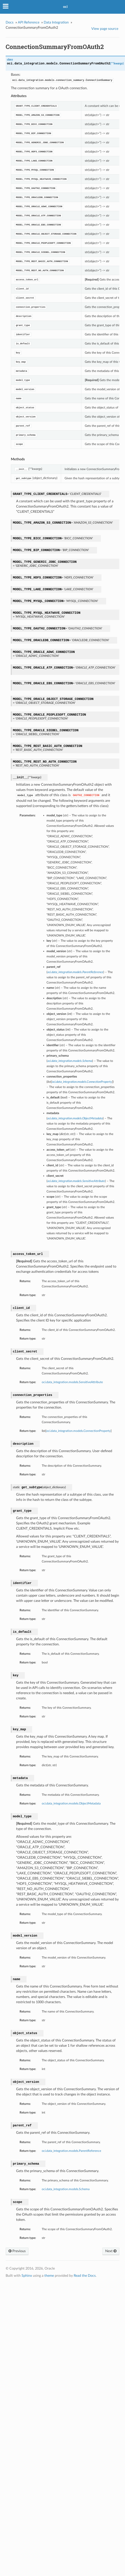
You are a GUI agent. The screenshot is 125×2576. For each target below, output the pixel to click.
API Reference (28, 22)
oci (65, 6)
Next (111, 2251)
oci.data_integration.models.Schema (66, 2189)
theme (49, 2275)
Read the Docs (85, 2275)
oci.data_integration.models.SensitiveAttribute (72, 1382)
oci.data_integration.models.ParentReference (71, 2150)
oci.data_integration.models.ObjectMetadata (71, 1803)
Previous (17, 2251)
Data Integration (56, 22)
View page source (104, 28)
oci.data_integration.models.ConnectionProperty (78, 1431)
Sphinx (27, 2275)
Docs (9, 22)
